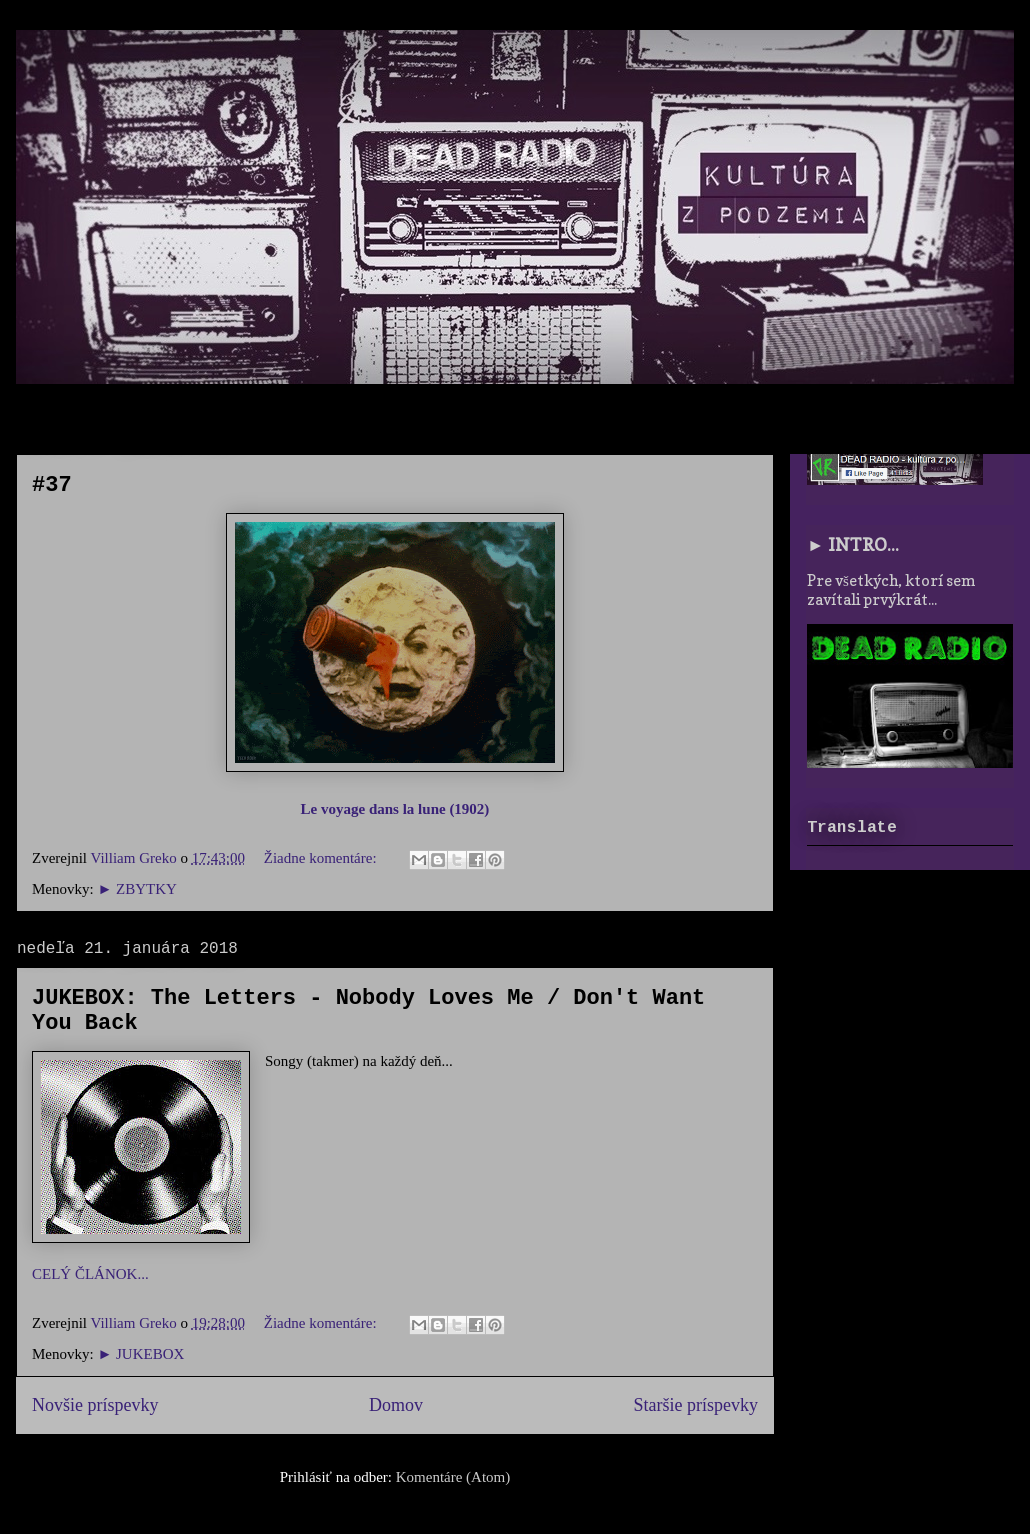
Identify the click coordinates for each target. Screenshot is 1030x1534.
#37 (52, 485)
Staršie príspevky (696, 1405)
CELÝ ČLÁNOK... (90, 1274)
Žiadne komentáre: (322, 858)
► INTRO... (853, 544)
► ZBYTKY (136, 889)
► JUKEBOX (140, 1354)
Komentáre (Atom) (453, 1477)
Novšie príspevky (95, 1405)
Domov (396, 1405)
